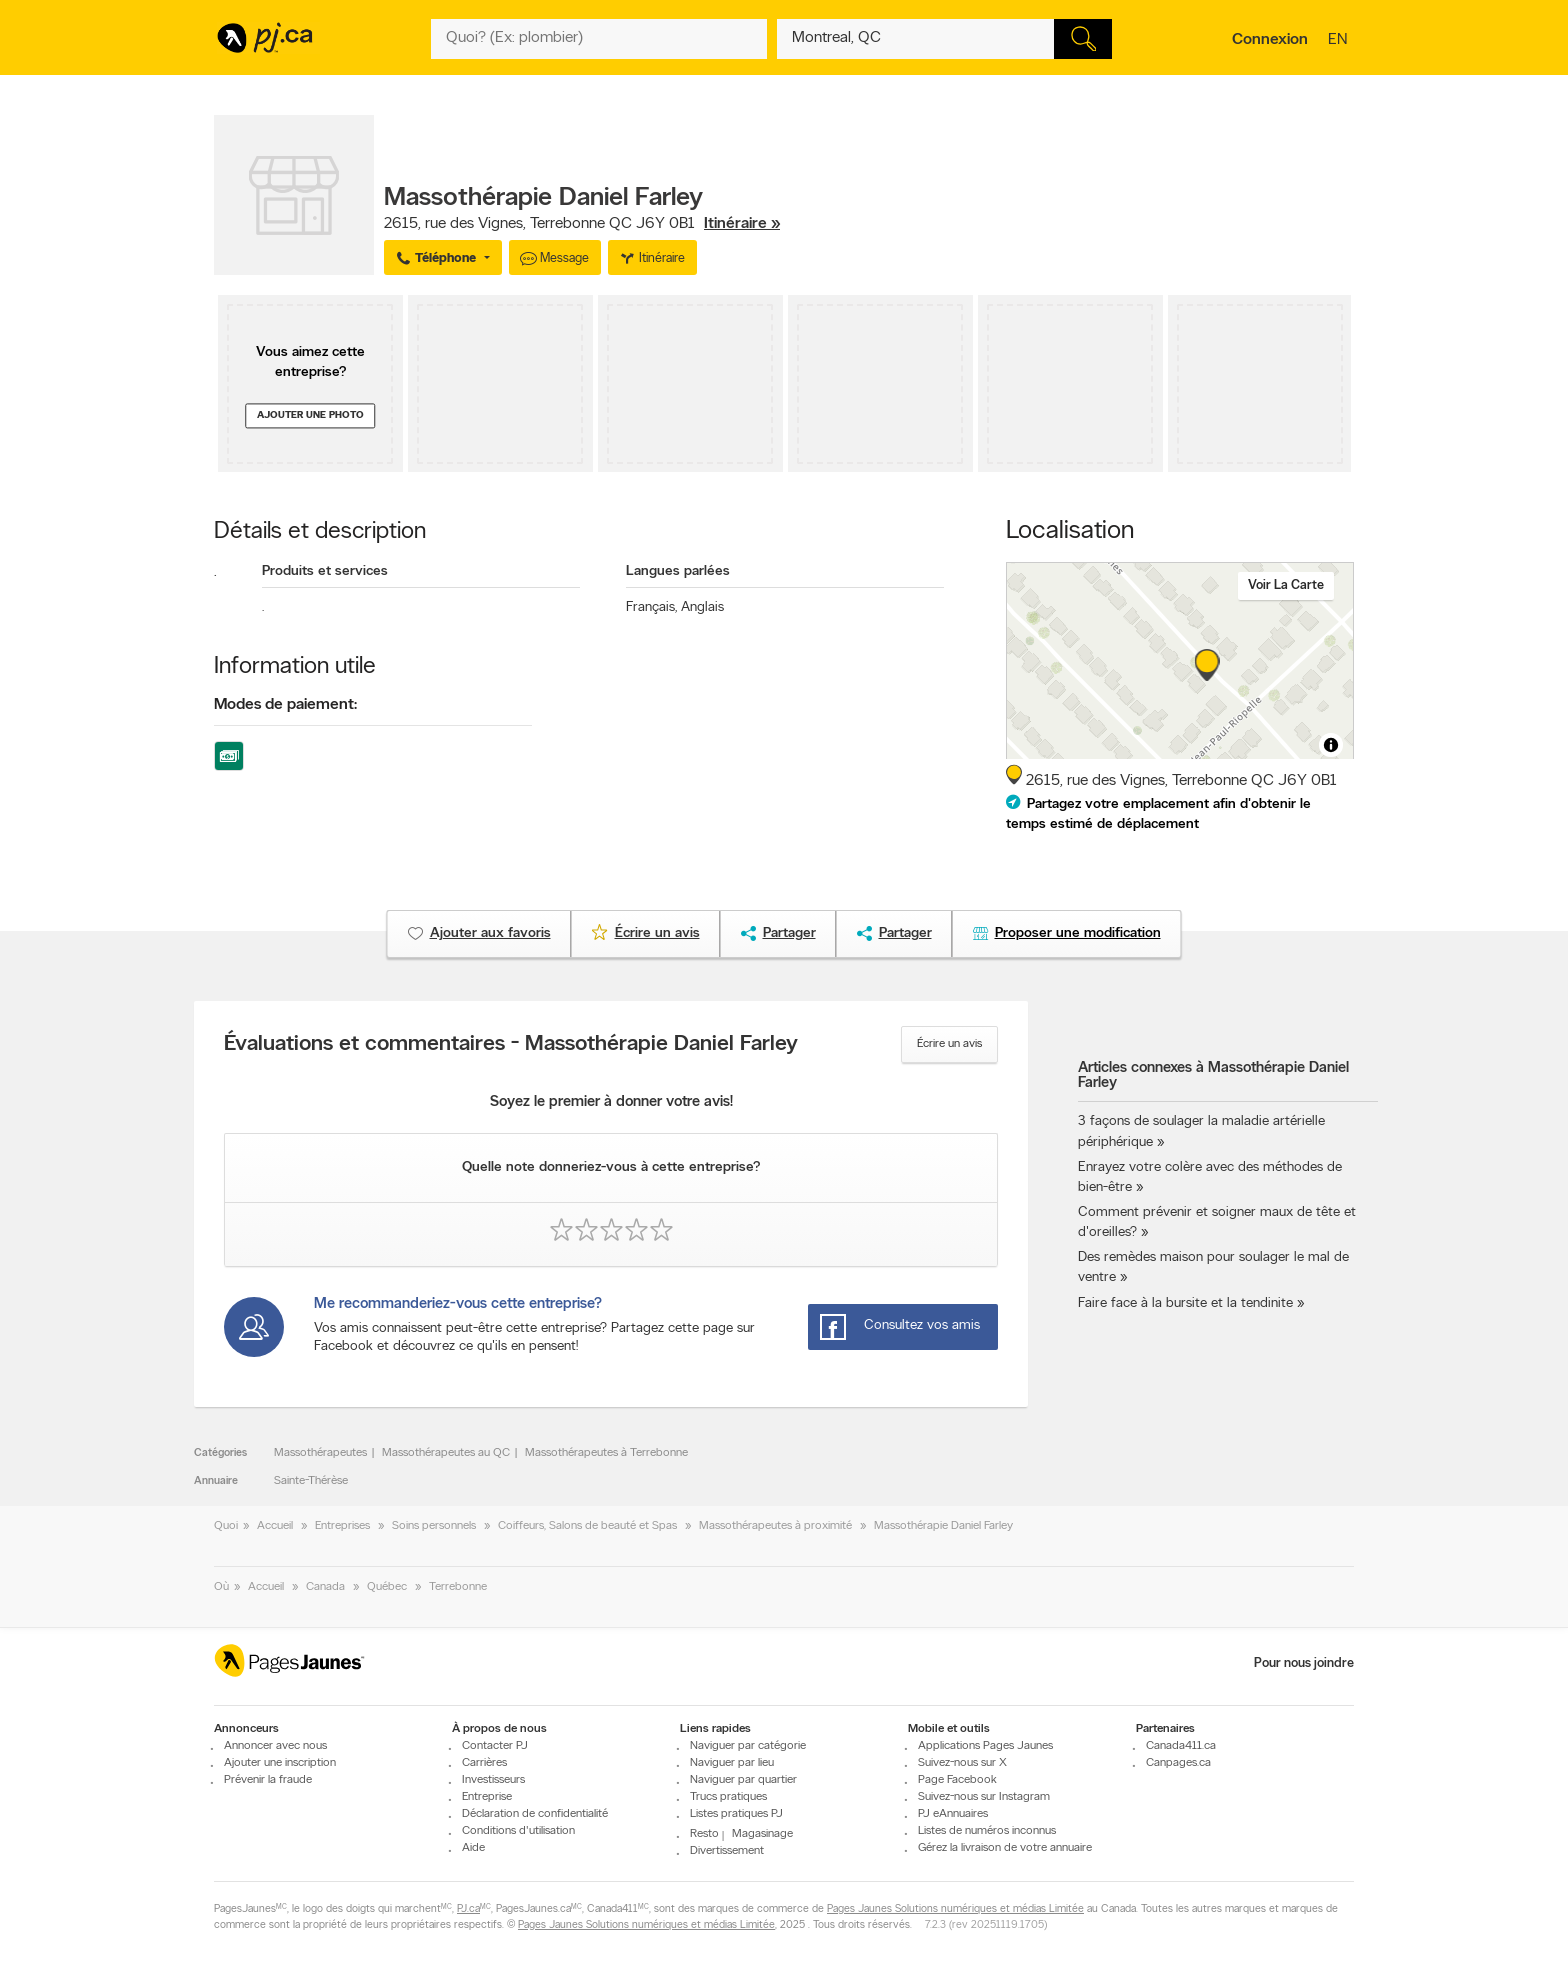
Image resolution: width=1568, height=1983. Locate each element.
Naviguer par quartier (743, 1780)
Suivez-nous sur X (962, 1763)
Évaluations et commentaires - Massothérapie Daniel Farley (511, 1045)
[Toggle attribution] (1331, 745)
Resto (704, 1834)
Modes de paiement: (285, 705)
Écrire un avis (949, 1044)
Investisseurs (493, 1780)
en (1340, 41)
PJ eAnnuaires (953, 1814)
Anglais (702, 607)
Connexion (1270, 40)
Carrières (484, 1763)
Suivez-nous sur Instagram (984, 1797)
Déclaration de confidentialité (535, 1814)
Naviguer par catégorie (748, 1746)
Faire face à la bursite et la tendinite (1185, 1303)
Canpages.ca (1178, 1763)
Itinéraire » (742, 224)
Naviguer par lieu (732, 1763)
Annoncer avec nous (275, 1746)
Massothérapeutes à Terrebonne (606, 1453)
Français (651, 607)
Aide (473, 1848)
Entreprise (487, 1797)
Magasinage (762, 1834)
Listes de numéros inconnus (987, 1831)
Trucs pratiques (728, 1797)
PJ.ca (468, 1909)
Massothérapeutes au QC (446, 1453)
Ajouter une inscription (280, 1763)
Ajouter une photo (310, 415)
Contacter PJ (495, 1746)
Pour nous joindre (1304, 1663)
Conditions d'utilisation (518, 1831)
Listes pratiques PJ (736, 1814)
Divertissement (727, 1851)
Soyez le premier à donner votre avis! (611, 1102)
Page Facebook (957, 1780)
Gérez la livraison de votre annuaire (1005, 1848)
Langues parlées (678, 571)
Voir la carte (1286, 585)
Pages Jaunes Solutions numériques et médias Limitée (955, 1909)
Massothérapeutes (320, 1453)
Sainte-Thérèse (311, 1481)
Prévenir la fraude (268, 1780)
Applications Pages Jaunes (985, 1746)
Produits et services (325, 571)
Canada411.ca (1181, 1746)
